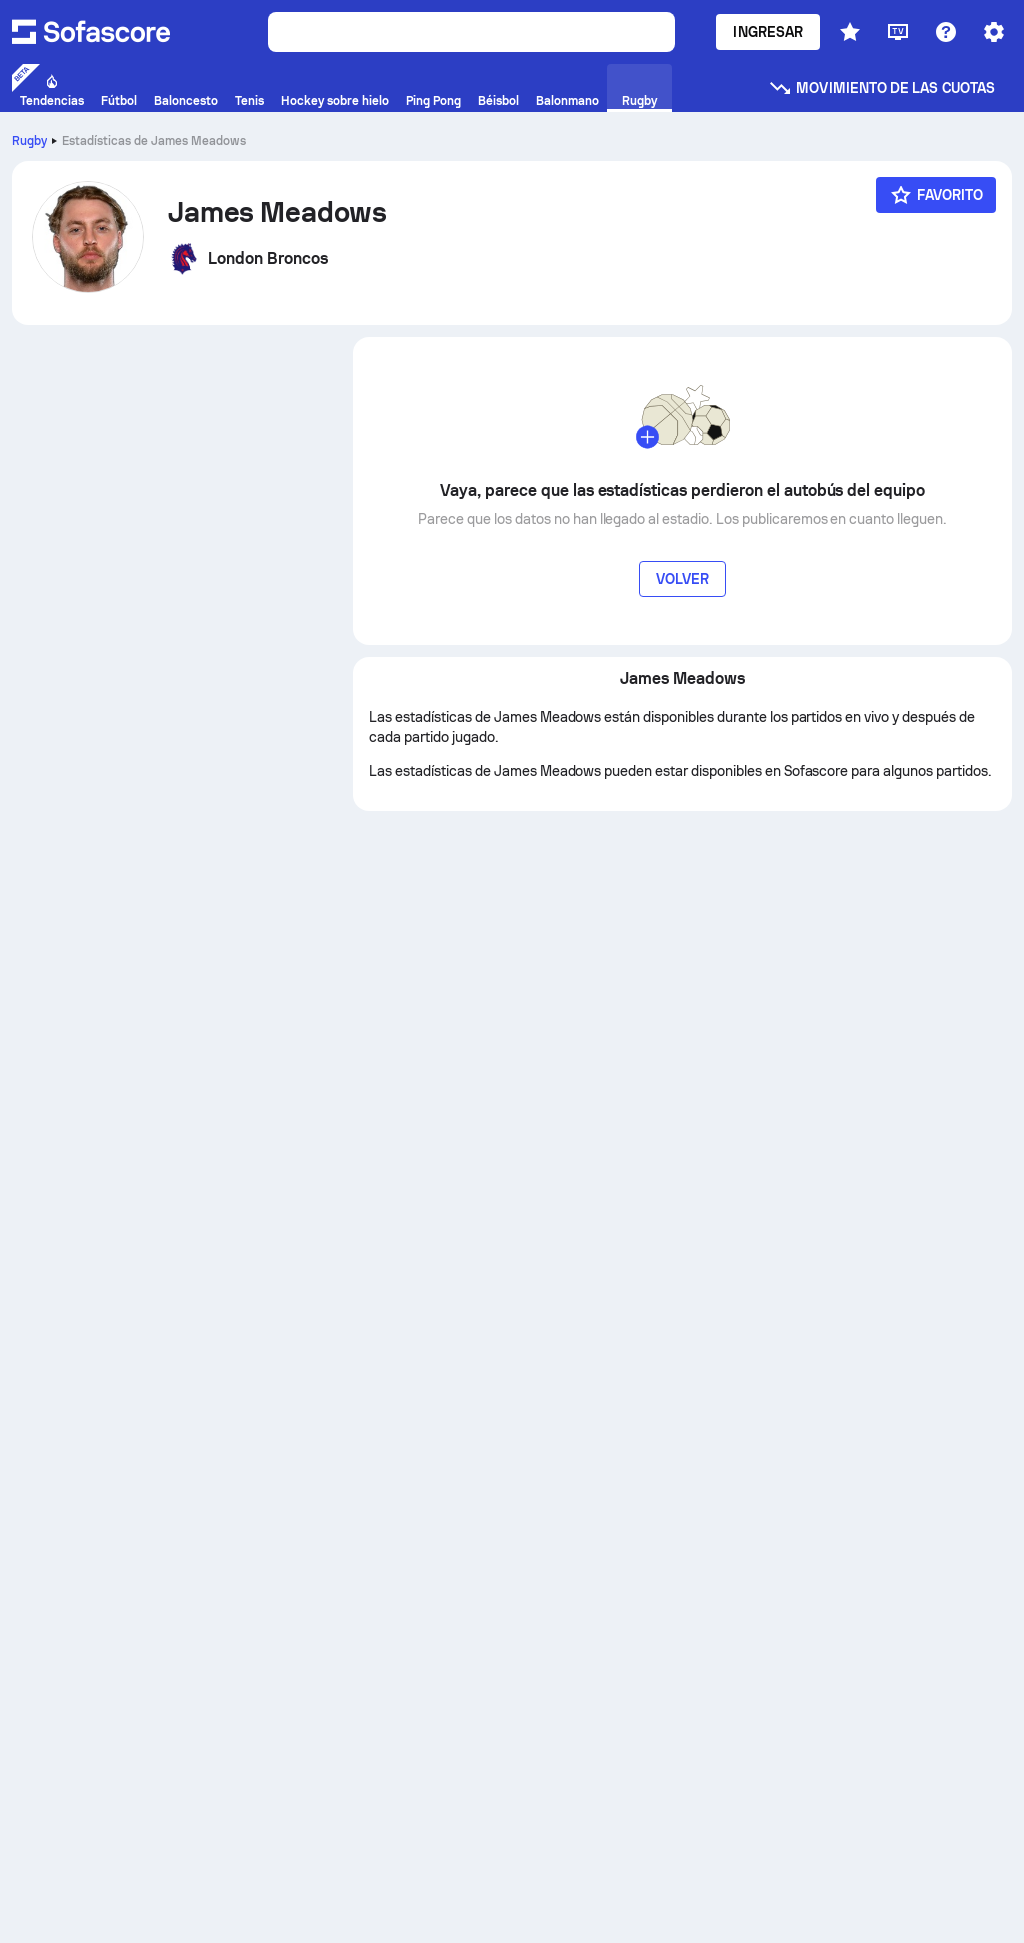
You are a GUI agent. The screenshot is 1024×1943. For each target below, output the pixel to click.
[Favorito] (936, 195)
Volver (682, 579)
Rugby (29, 141)
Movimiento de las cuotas (881, 88)
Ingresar (768, 32)
